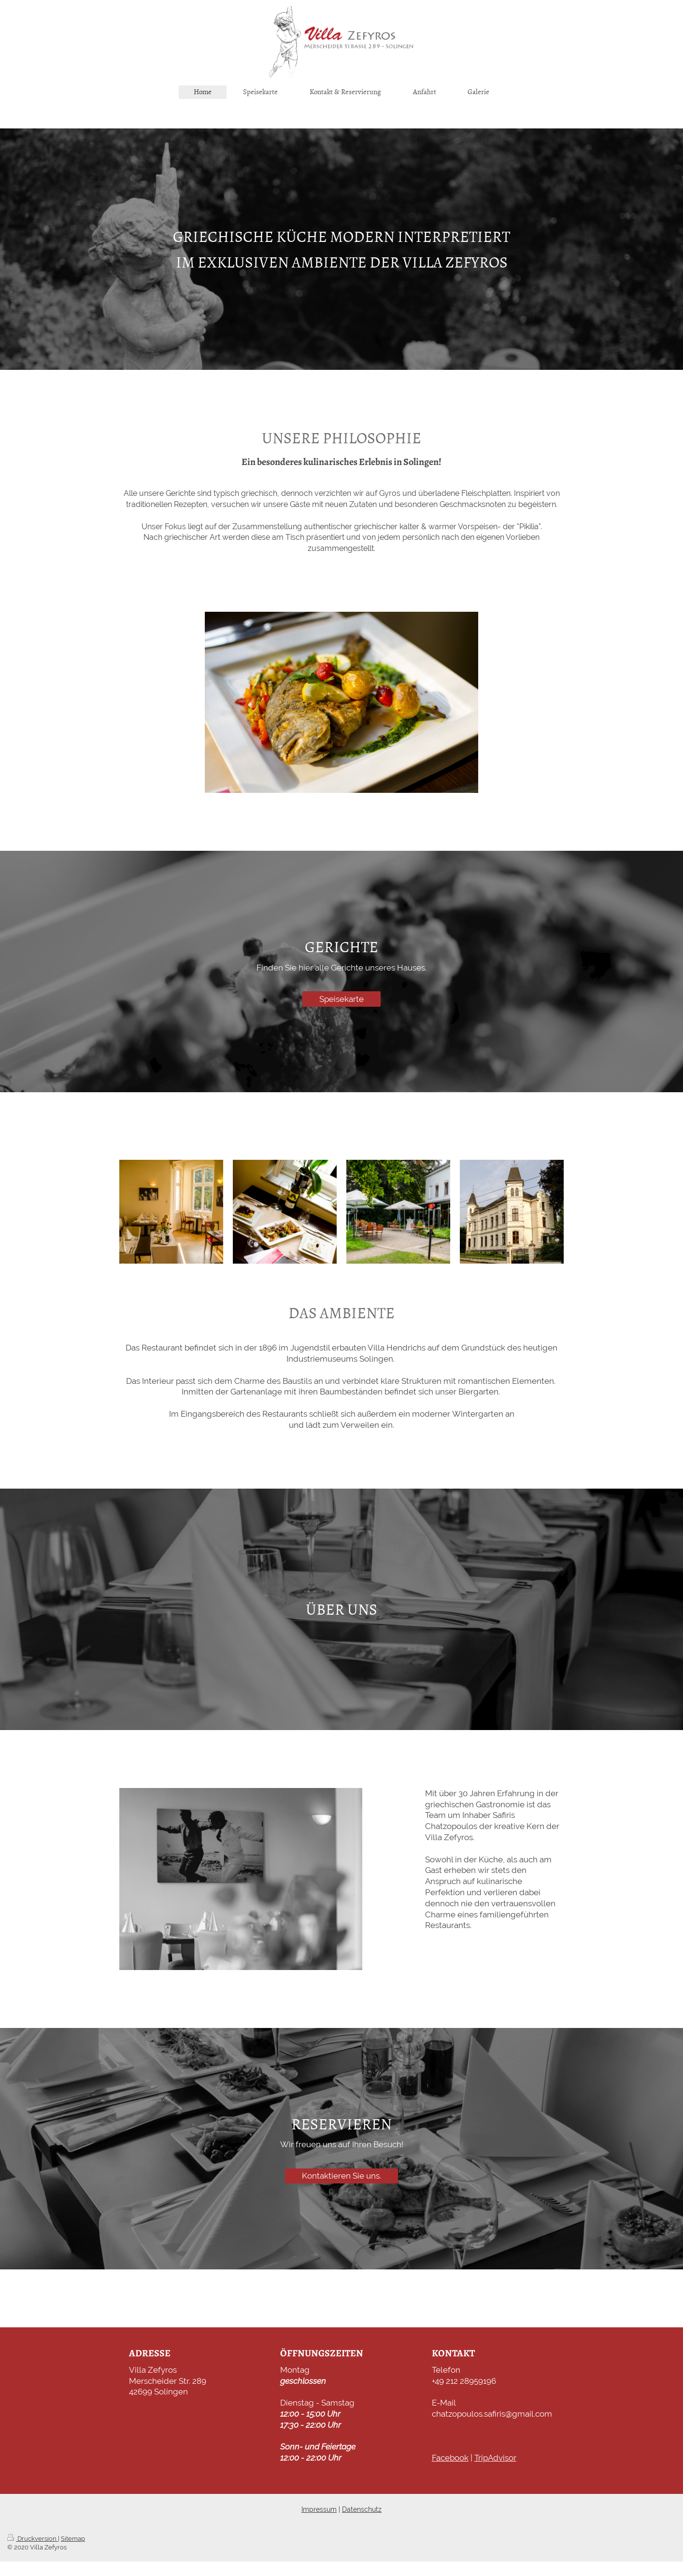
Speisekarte (341, 999)
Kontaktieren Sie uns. (341, 2176)
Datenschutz (362, 2509)
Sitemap (73, 2538)
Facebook (450, 2458)
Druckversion (32, 2538)
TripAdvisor (495, 2458)
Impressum (319, 2509)
